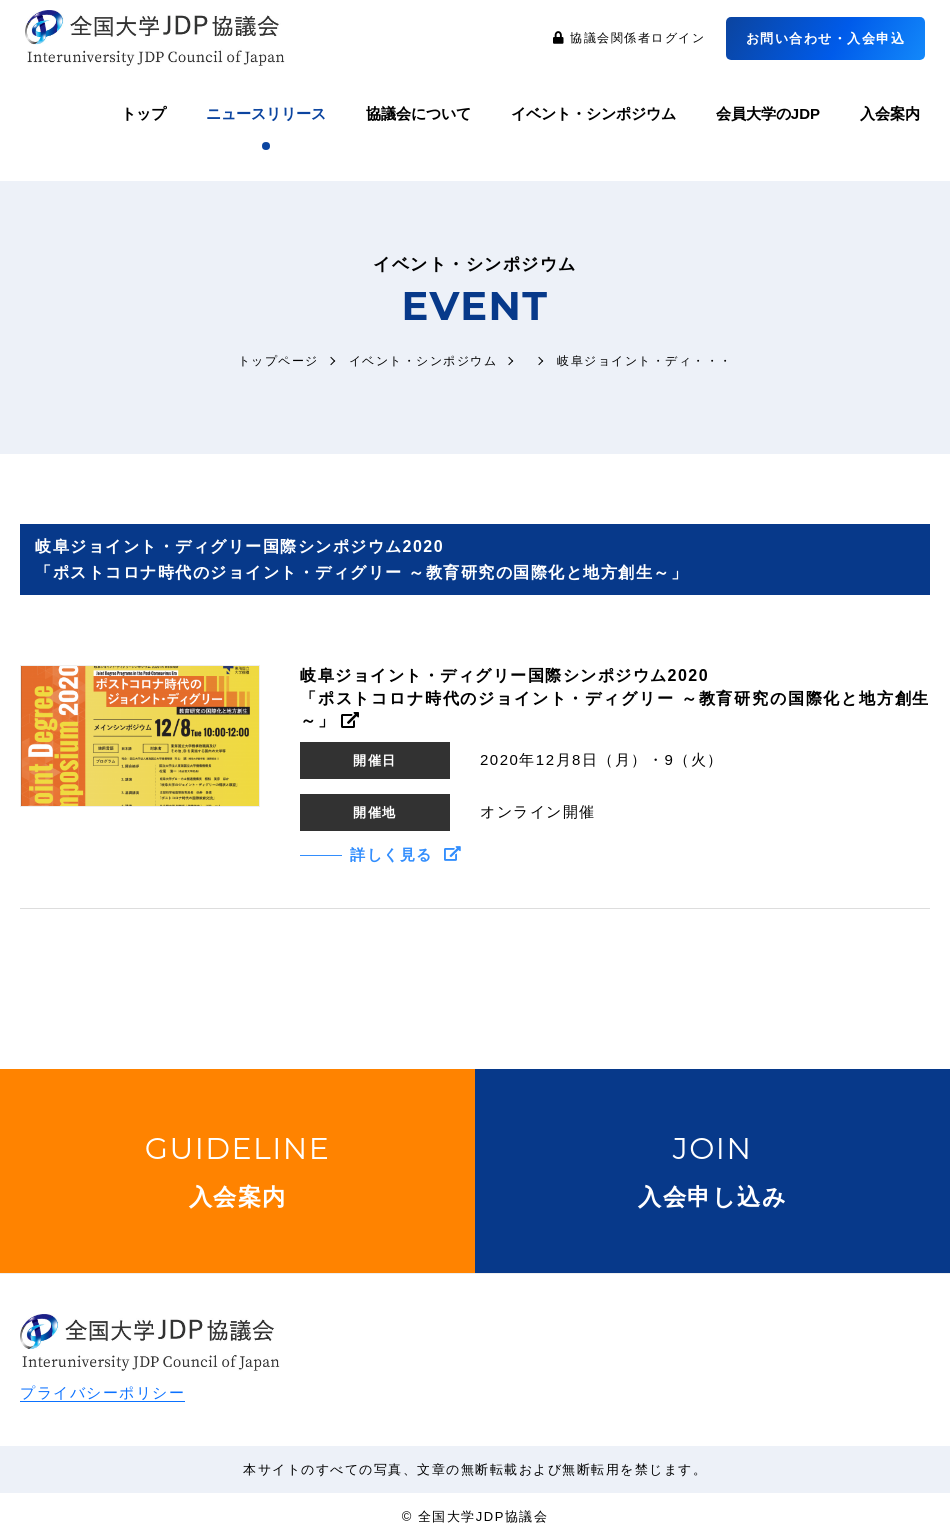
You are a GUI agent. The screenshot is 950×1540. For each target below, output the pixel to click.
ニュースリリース (266, 113)
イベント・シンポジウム (593, 113)
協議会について (418, 113)
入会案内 (890, 113)
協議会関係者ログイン (629, 38)
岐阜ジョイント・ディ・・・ (645, 360)
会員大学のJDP (768, 113)
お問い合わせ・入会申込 (826, 38)
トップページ (278, 360)
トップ (143, 113)
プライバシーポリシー (102, 1392)
